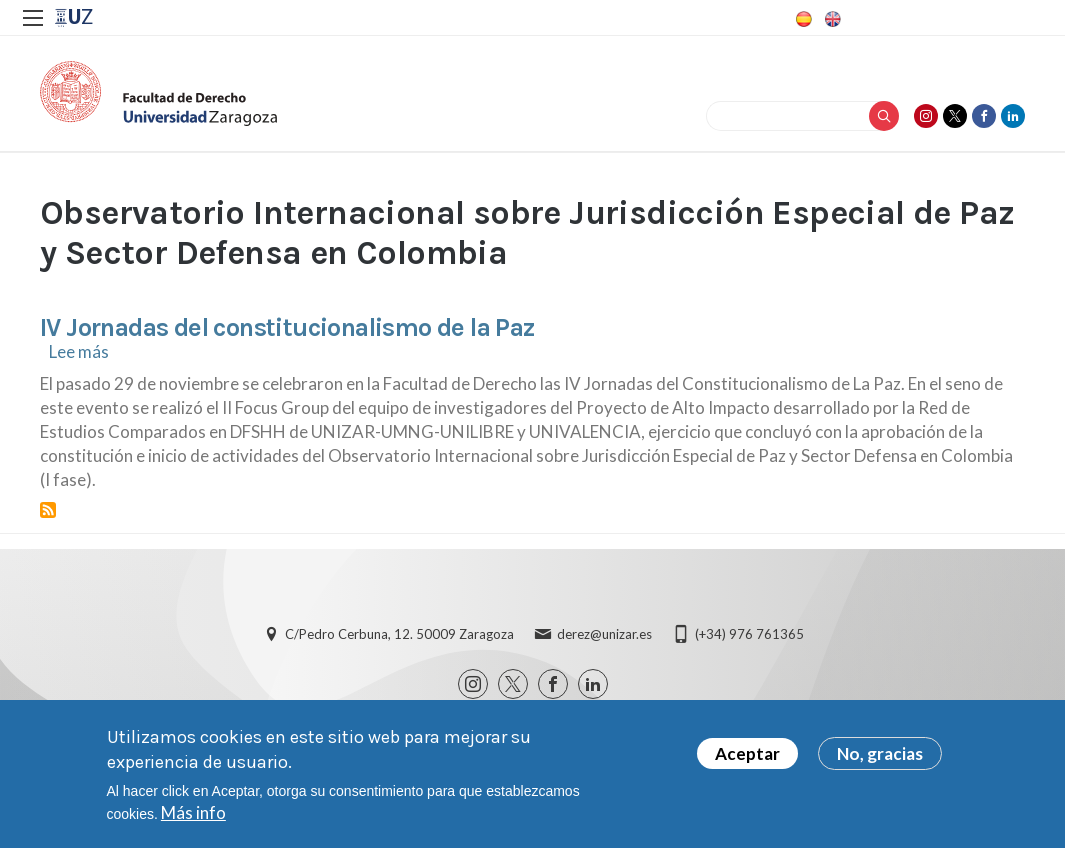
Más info (193, 812)
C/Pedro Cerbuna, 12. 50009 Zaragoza (399, 634)
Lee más (79, 351)
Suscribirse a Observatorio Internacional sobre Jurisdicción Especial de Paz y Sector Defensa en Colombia (48, 510)
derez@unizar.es (604, 634)
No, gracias (880, 753)
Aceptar (747, 753)
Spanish (802, 19)
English (831, 19)
